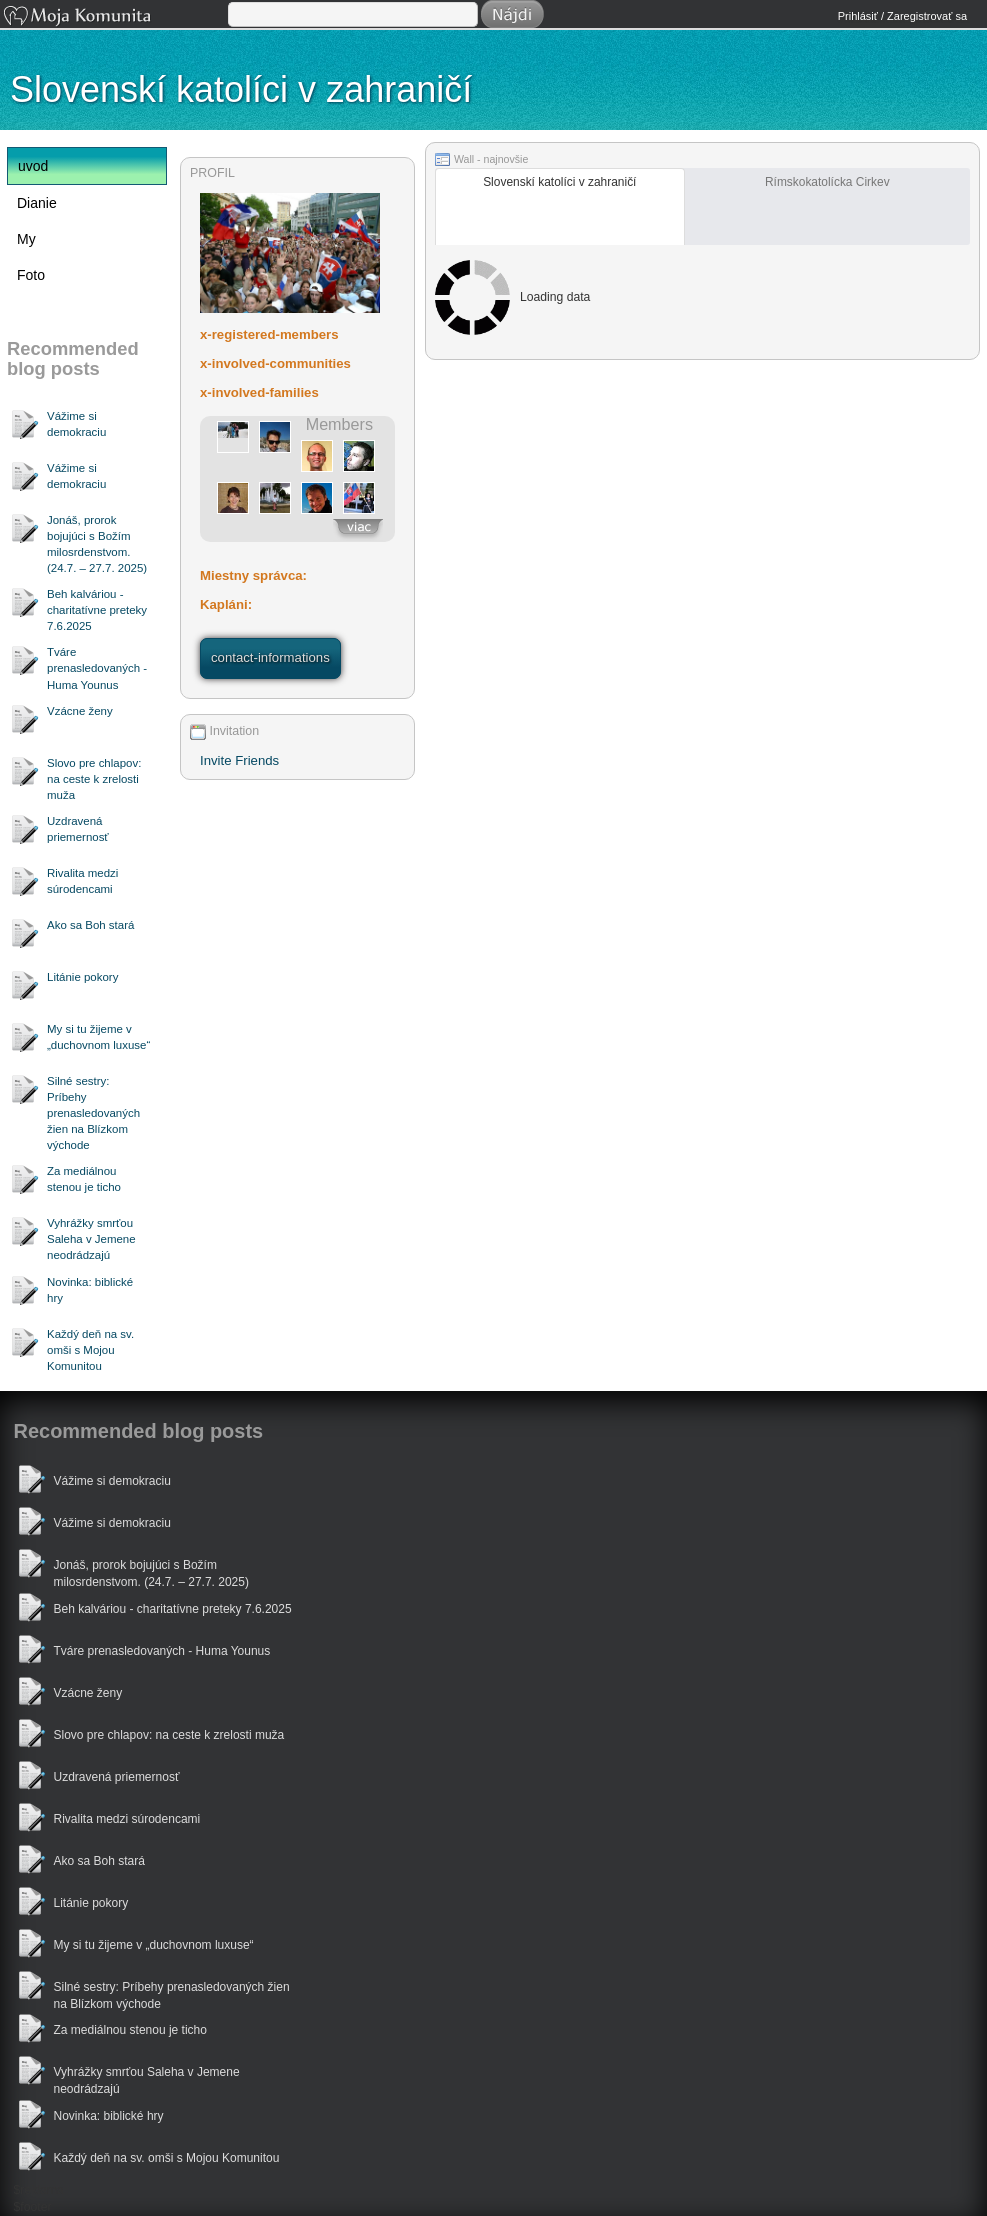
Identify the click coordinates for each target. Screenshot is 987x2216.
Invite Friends (239, 760)
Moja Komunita (114, 17)
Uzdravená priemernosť (78, 829)
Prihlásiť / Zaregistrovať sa (902, 16)
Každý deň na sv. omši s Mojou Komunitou (90, 1350)
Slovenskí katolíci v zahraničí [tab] (559, 182)
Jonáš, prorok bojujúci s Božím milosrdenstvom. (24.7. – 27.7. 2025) (97, 544)
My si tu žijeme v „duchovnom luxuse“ (98, 1037)
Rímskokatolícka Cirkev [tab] (827, 182)
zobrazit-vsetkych (358, 530)
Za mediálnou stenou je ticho (84, 1179)
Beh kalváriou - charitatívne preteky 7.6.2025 (97, 610)
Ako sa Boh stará (90, 925)
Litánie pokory (82, 977)
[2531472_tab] (560, 206)
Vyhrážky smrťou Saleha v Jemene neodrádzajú (91, 1239)
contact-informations (270, 657)
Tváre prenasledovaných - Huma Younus (97, 668)
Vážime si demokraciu (76, 424)
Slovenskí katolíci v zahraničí (241, 89)
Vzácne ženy (80, 711)
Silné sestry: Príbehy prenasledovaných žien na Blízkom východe (93, 1113)
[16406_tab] (827, 206)
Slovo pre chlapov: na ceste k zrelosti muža (94, 779)
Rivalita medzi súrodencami (82, 881)
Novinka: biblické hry (90, 1290)
